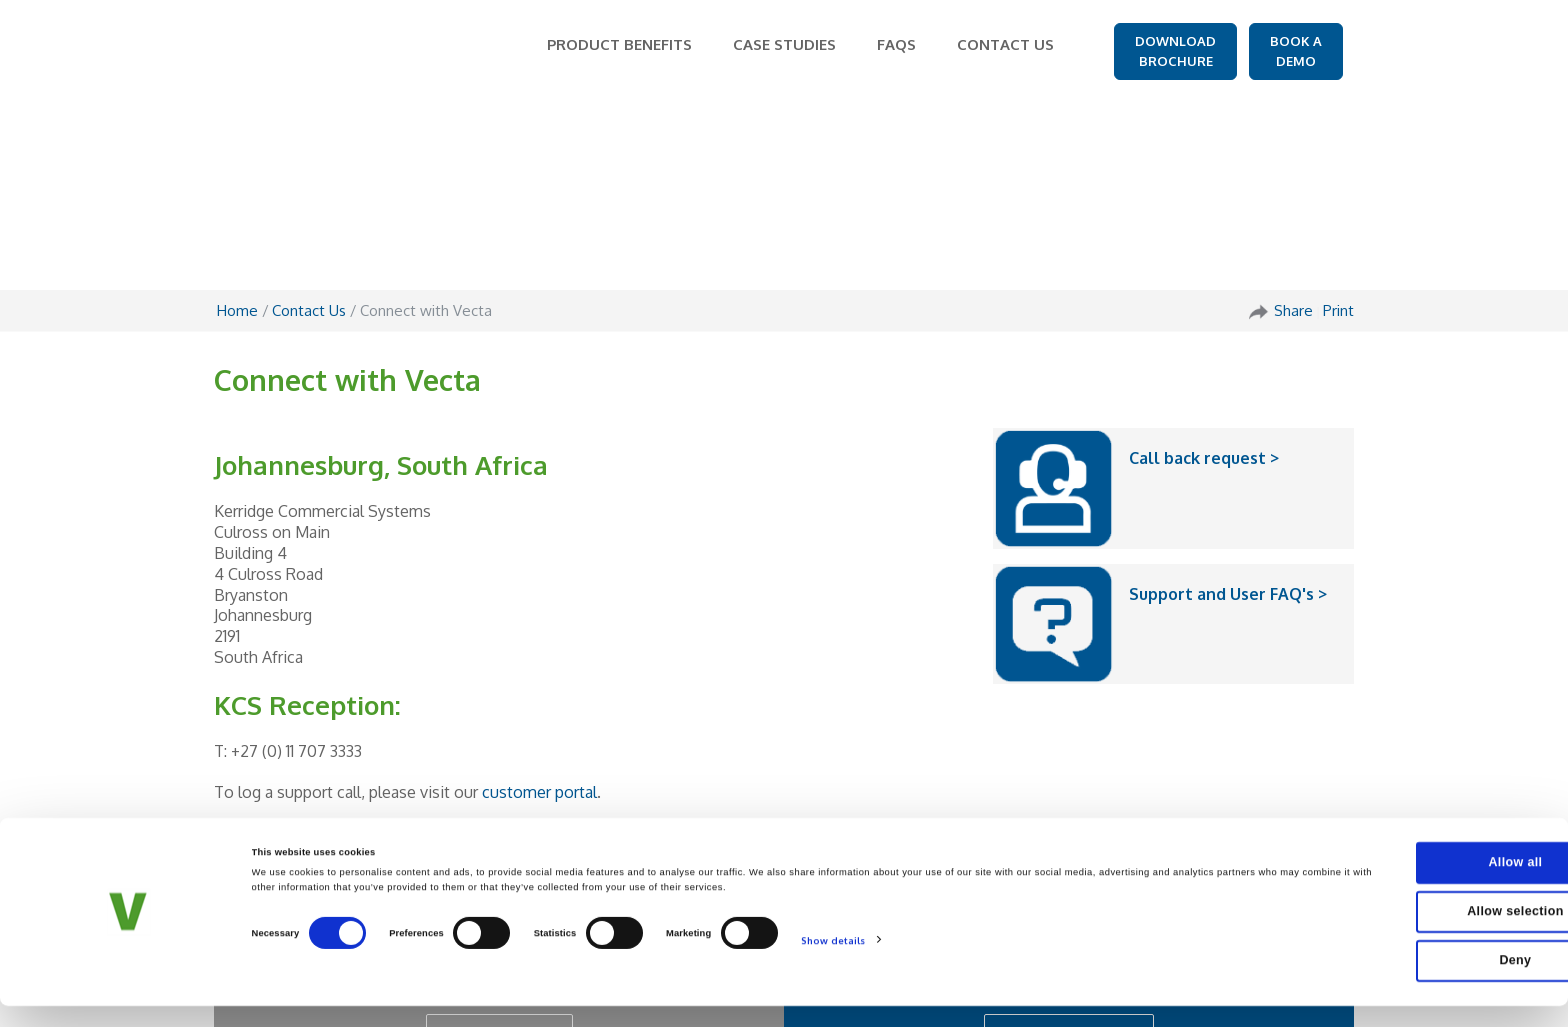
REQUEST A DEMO (1069, 841)
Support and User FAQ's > (1228, 402)
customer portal (539, 600)
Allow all (1401, 911)
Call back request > (1204, 266)
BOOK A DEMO (1296, 51)
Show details (833, 993)
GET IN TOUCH (499, 841)
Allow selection (1401, 949)
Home (237, 118)
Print (1338, 118)
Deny (1401, 986)
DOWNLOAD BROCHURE (1175, 51)
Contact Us (309, 118)
